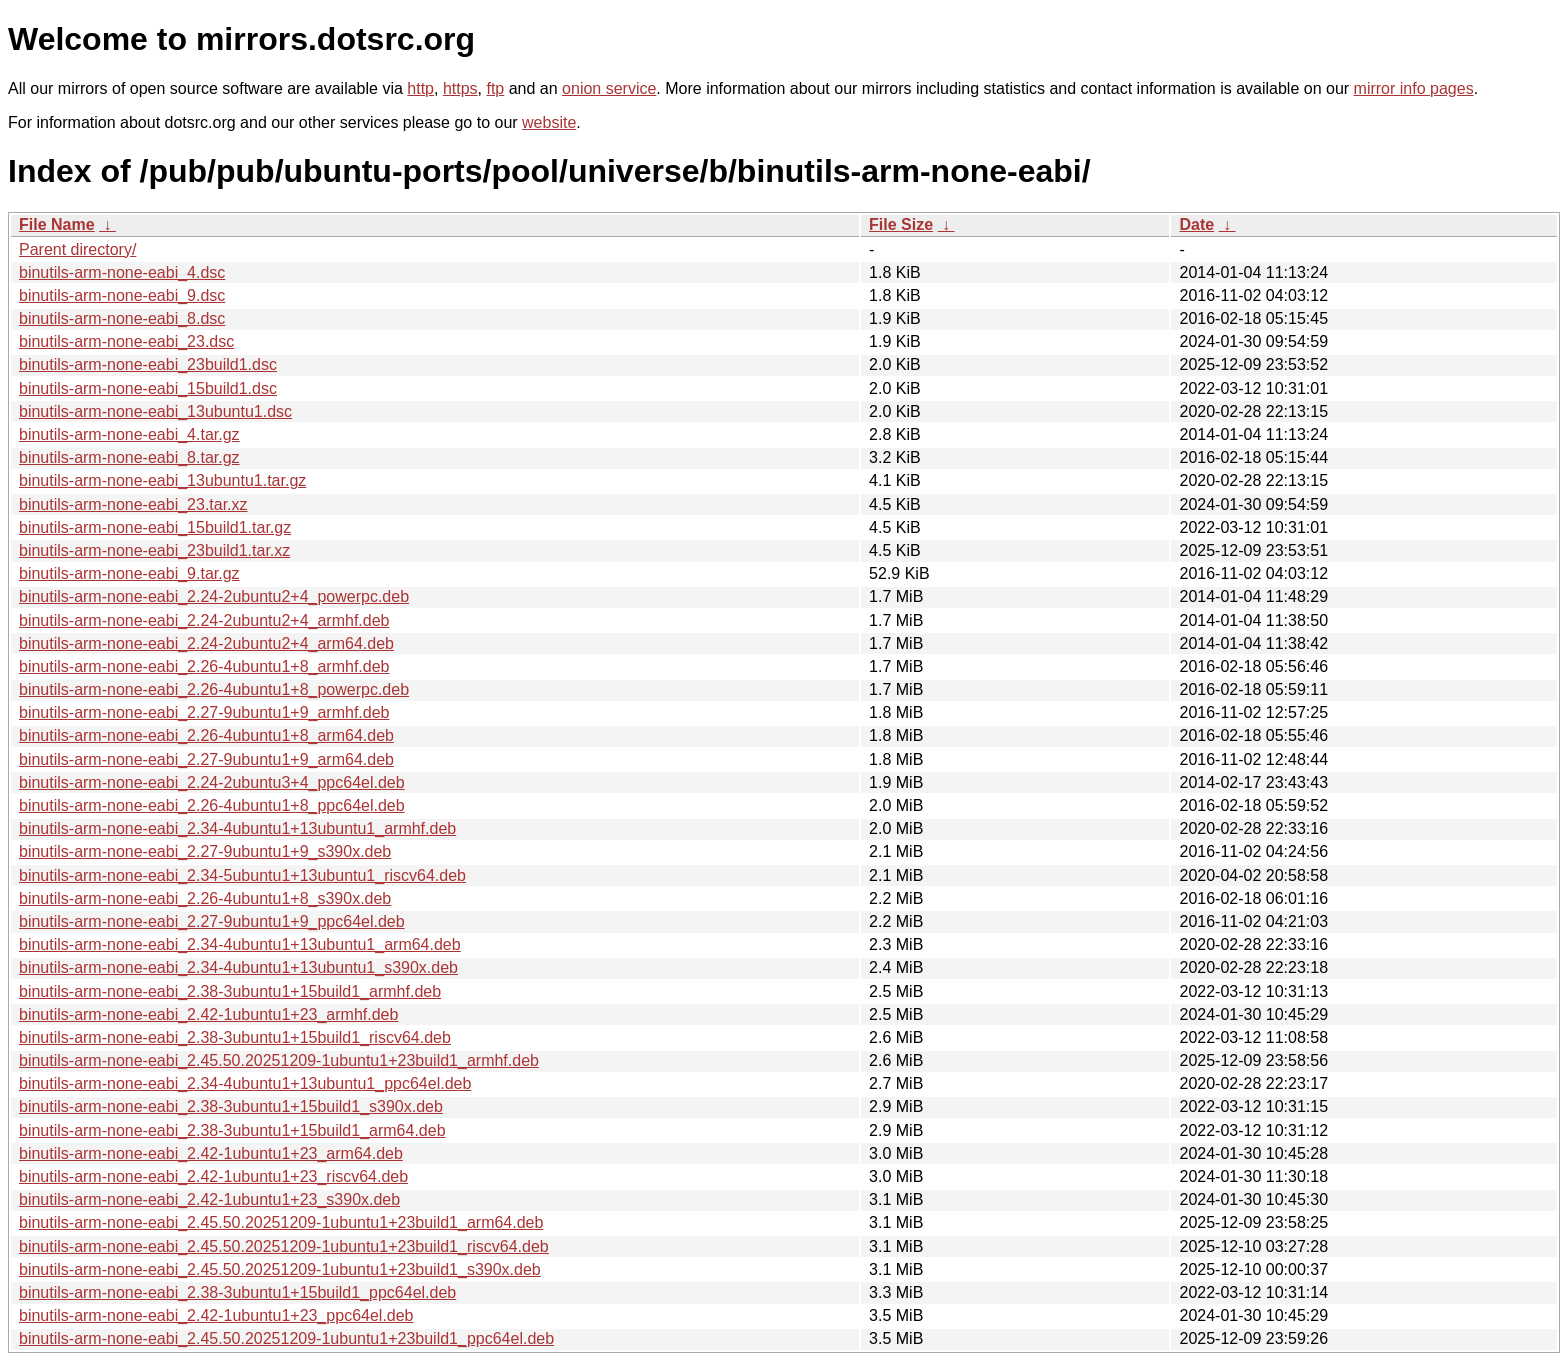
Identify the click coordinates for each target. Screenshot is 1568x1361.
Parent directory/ (77, 249)
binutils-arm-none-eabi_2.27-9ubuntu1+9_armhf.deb (204, 712)
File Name (57, 224)
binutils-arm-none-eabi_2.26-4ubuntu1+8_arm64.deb (206, 735)
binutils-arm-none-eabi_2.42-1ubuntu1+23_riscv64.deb (213, 1176)
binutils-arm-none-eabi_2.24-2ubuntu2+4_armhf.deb (204, 620)
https (460, 88)
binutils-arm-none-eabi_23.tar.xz (133, 504)
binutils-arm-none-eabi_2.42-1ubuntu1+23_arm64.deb (211, 1153)
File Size (901, 224)
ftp (495, 88)
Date (1196, 224)
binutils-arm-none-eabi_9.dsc (122, 295)
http (420, 88)
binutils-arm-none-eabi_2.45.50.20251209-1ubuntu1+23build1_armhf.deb (279, 1060)
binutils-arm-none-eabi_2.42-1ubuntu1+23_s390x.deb (209, 1199)
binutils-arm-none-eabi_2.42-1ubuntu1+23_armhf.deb (208, 1014)
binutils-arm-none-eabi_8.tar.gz (129, 457)
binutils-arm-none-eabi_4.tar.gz (129, 434)
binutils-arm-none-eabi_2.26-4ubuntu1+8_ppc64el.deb (212, 805)
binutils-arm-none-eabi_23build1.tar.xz (154, 550)
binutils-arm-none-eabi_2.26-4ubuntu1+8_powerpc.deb (214, 689)
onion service (609, 88)
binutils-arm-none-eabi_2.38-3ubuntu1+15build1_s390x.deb (231, 1106)
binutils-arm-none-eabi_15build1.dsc (148, 388)
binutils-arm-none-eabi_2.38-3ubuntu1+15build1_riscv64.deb (235, 1037)
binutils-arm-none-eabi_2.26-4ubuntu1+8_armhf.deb (204, 666)
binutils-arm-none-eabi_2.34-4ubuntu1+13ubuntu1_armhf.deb (237, 828)
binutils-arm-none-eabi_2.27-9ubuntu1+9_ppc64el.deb (212, 921)
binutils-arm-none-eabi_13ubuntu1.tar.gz (162, 480)
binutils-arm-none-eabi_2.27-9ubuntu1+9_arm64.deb (206, 759)
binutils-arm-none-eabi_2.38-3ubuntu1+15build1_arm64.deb (232, 1130)
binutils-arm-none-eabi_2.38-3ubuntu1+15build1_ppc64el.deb (237, 1292)
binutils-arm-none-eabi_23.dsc (126, 341)
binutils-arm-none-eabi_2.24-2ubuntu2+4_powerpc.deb (214, 596)
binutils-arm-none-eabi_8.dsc (122, 318)
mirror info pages (1414, 88)
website (549, 122)
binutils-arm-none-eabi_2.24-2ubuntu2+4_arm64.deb (206, 643)
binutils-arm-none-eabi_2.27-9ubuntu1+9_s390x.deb (205, 851)
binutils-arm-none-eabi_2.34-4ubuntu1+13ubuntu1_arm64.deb (240, 944)
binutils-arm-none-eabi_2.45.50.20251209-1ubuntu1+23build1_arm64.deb (281, 1222)
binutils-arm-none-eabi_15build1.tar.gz (155, 527)
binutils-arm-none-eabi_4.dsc (122, 272)
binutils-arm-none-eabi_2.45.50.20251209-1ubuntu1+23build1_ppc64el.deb (286, 1338)
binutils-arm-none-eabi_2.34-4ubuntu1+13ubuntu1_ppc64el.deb (245, 1083)
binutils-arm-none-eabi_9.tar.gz (129, 573)
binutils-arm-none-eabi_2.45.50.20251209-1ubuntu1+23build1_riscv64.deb (284, 1246)
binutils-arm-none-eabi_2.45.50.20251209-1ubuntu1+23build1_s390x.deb (280, 1269)
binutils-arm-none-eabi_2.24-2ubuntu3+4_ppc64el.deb (212, 782)
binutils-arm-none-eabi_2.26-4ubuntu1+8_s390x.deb (205, 898)
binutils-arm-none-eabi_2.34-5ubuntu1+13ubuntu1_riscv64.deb (242, 875)
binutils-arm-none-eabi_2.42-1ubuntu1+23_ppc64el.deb (216, 1315)
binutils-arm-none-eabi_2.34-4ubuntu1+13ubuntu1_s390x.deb (238, 967)
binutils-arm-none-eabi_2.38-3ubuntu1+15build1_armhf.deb (230, 991)
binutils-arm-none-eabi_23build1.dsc (148, 364)
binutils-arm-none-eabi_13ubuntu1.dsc (155, 411)
